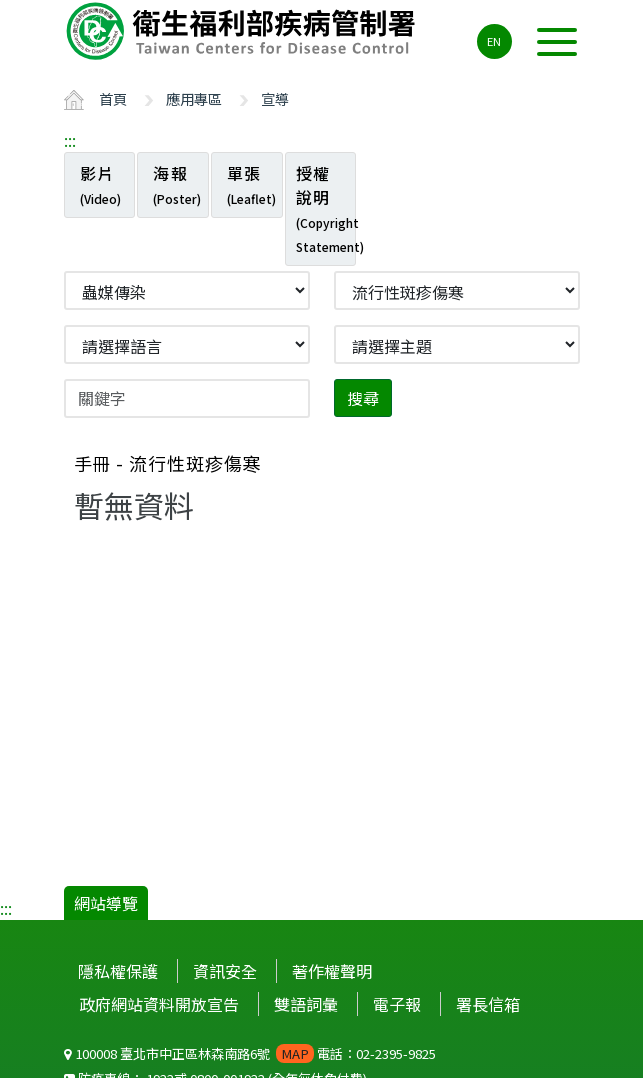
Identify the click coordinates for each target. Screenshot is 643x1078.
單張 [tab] (251, 184)
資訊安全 (225, 971)
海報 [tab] (177, 184)
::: (70, 140)
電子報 (397, 1004)
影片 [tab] (100, 184)
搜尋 (363, 398)
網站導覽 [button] (106, 903)
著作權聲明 (332, 971)
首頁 (113, 98)
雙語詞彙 (306, 1004)
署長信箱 (488, 1004)
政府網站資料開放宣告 (159, 1004)
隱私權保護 (118, 971)
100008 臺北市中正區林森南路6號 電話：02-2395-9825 (250, 1053)
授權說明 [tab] (326, 208)
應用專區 (194, 98)
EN (494, 41)
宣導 (275, 98)
